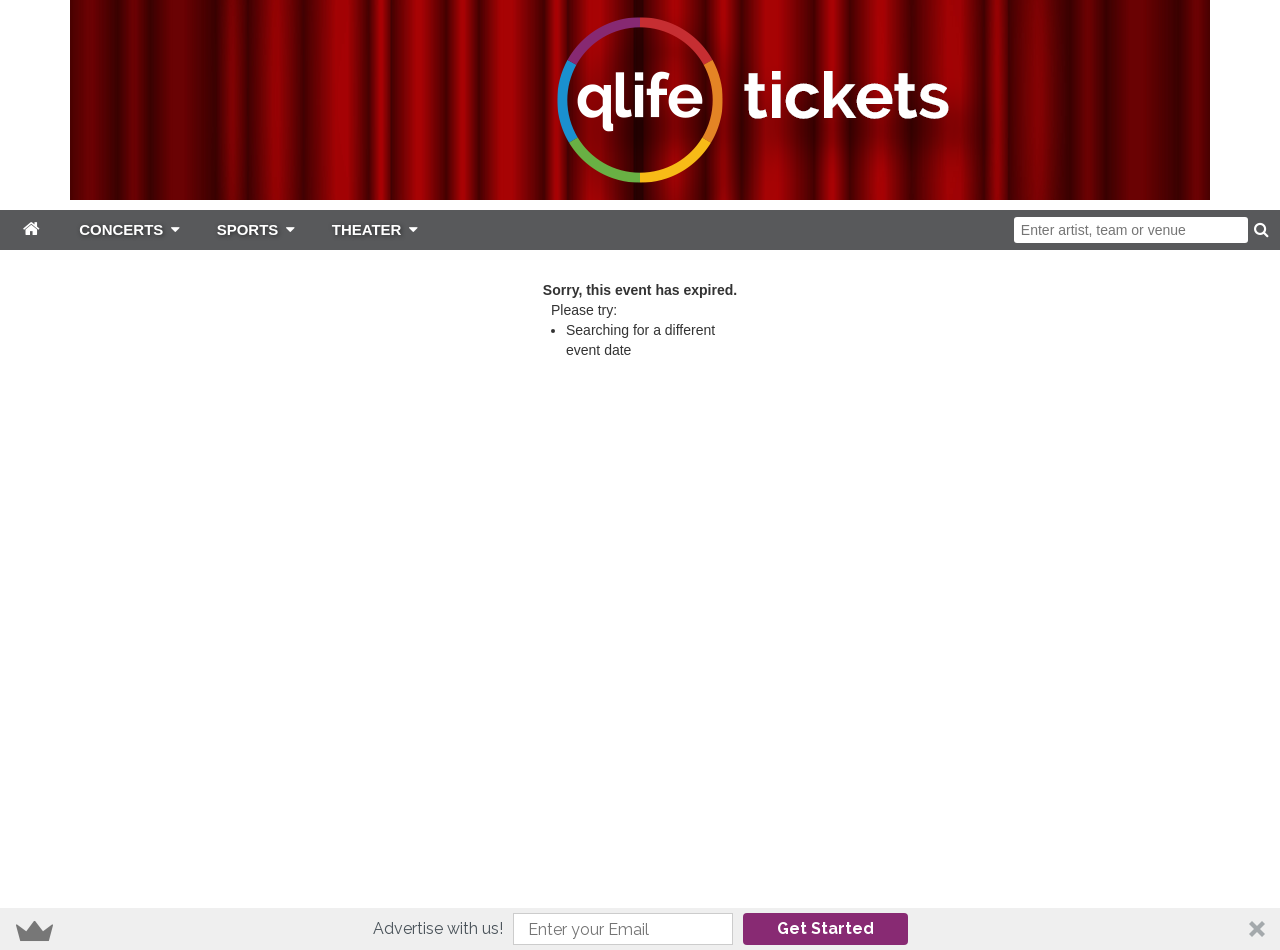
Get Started (825, 928)
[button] (640, 929)
